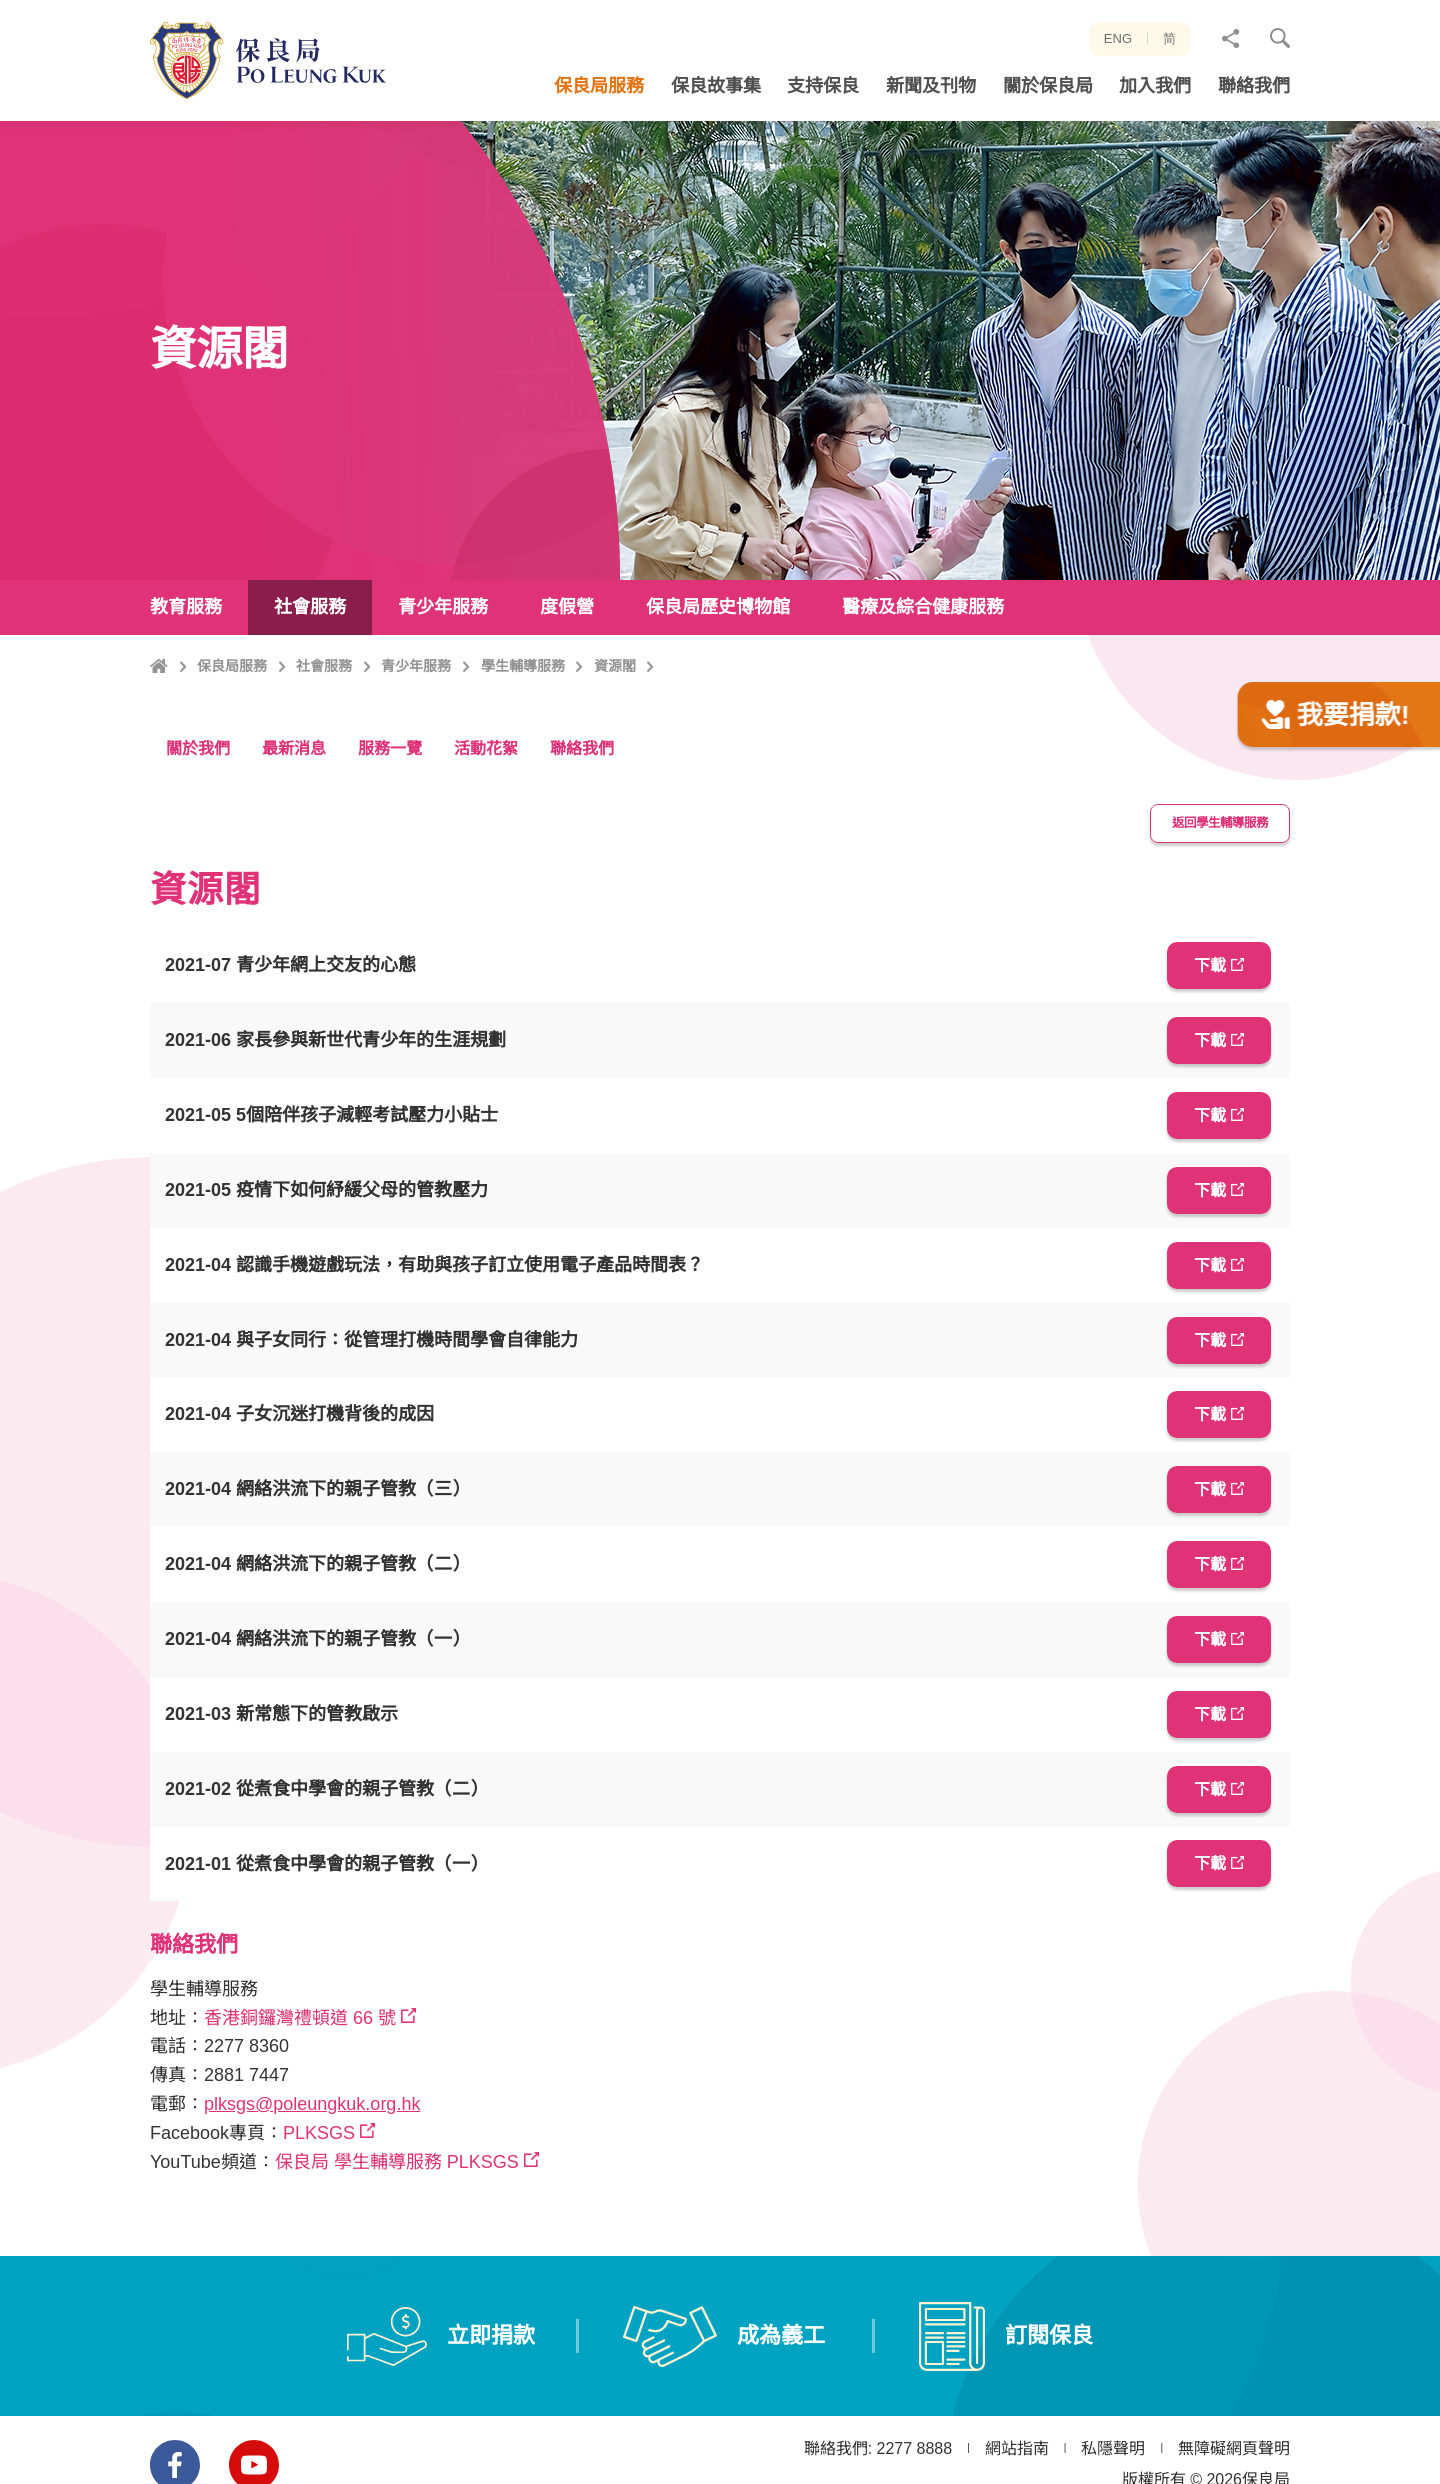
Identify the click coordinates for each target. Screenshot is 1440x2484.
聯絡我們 (582, 846)
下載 (1203, 1058)
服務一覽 (390, 846)
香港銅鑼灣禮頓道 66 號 (300, 2085)
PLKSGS (319, 2200)
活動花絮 (486, 846)
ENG (1118, 38)
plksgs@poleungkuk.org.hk (312, 2172)
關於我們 (198, 846)
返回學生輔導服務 (1210, 919)
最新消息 (294, 846)
